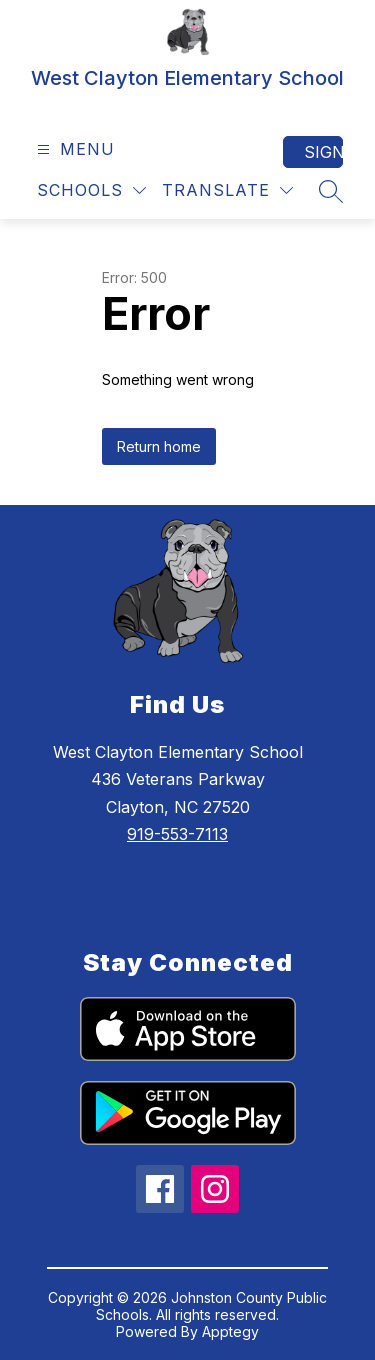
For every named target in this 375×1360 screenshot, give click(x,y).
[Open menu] (73, 149)
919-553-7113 (177, 834)
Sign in (323, 152)
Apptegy (230, 1331)
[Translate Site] (227, 190)
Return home (159, 446)
